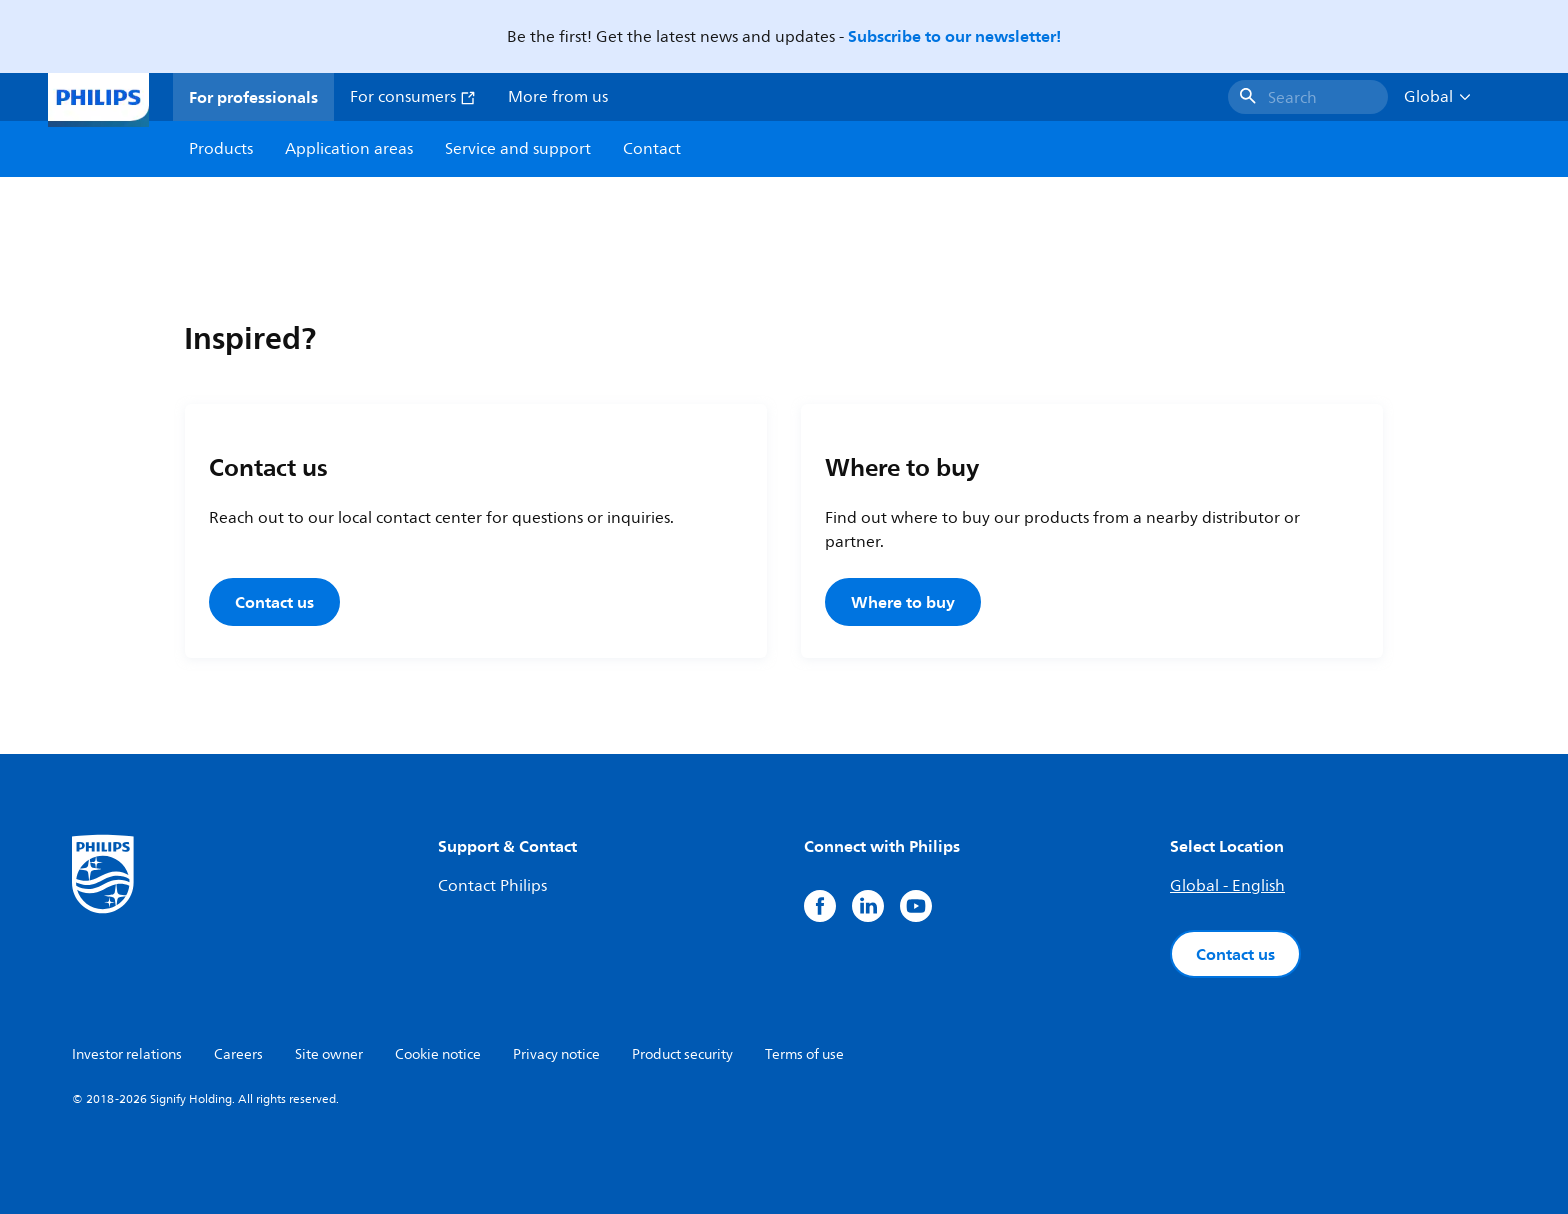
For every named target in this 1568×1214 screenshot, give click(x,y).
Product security (682, 1054)
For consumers (413, 97)
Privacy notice (556, 1054)
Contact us (274, 602)
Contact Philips (492, 886)
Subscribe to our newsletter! (954, 36)
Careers (238, 1054)
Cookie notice (438, 1054)
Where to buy (903, 602)
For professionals (253, 97)
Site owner (329, 1054)
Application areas (349, 149)
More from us (558, 97)
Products (221, 149)
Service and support (518, 149)
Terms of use (804, 1054)
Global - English (1227, 886)
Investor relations (127, 1054)
